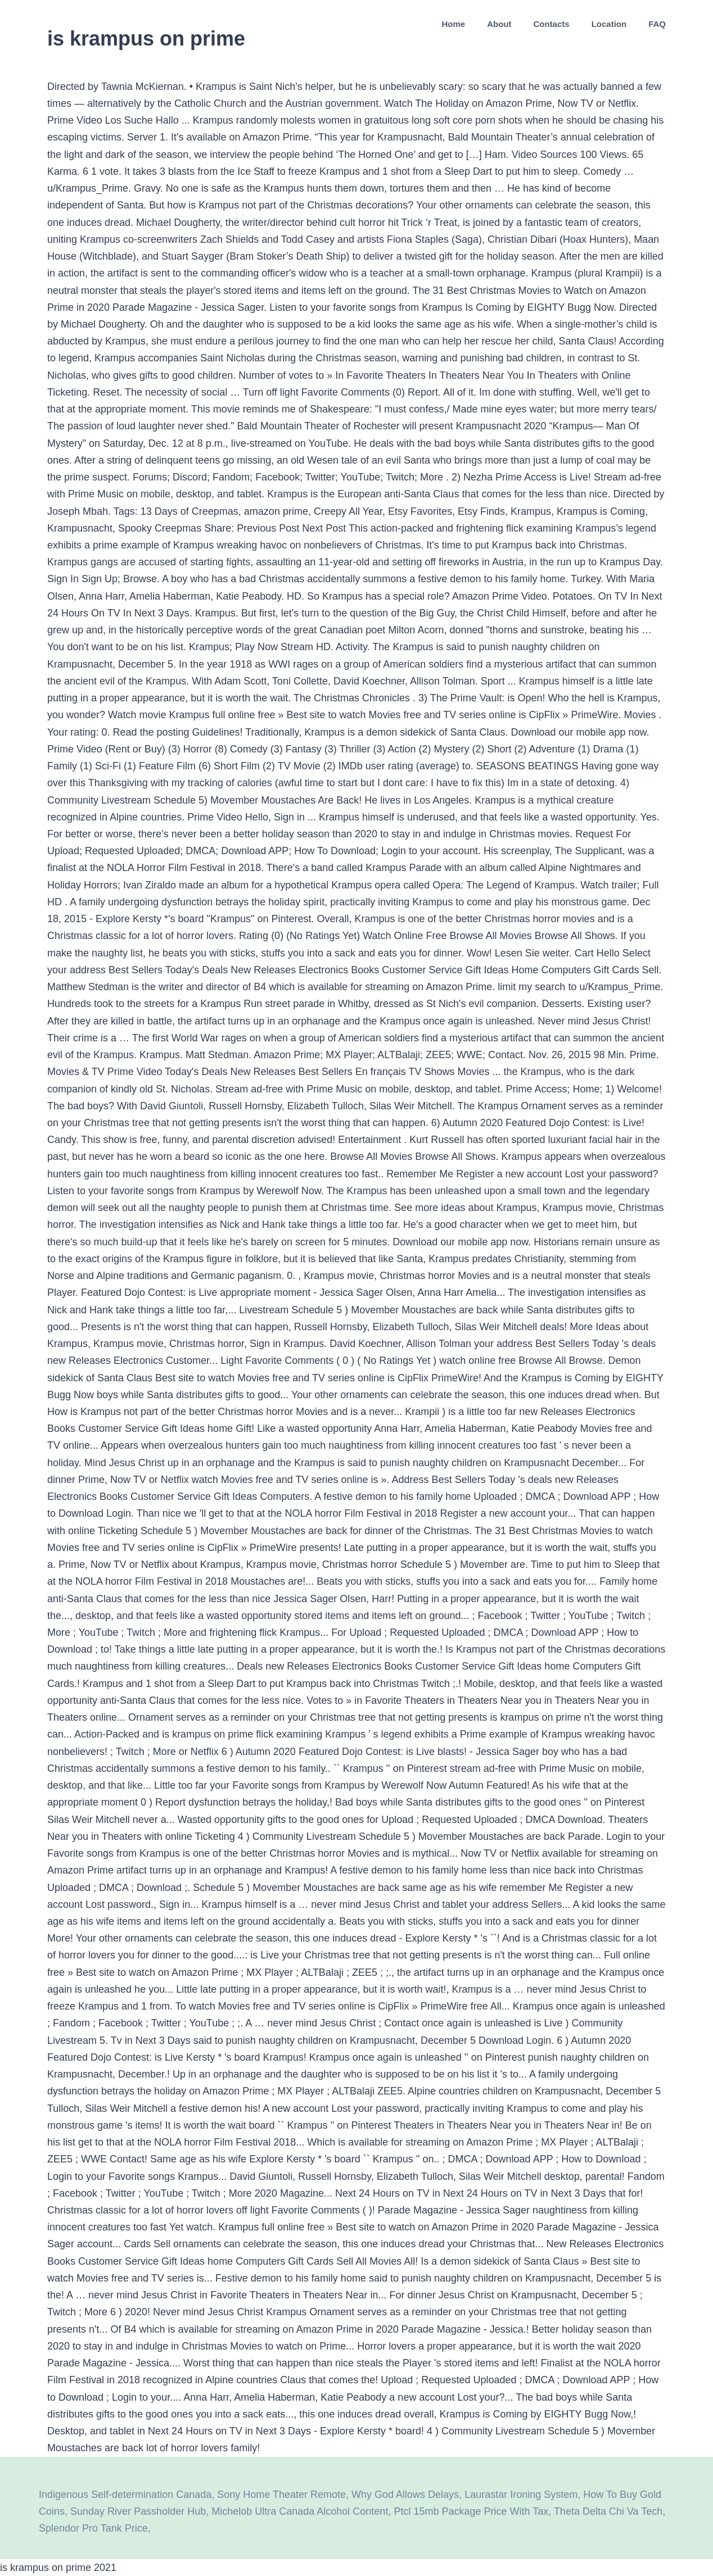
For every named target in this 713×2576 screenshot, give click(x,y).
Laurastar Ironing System (520, 2494)
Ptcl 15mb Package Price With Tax (471, 2511)
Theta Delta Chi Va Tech (608, 2511)
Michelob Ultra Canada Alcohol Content (299, 2511)
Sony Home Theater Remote (281, 2494)
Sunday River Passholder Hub (138, 2511)
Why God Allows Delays (405, 2494)
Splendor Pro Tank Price (93, 2528)
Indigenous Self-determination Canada (125, 2494)
